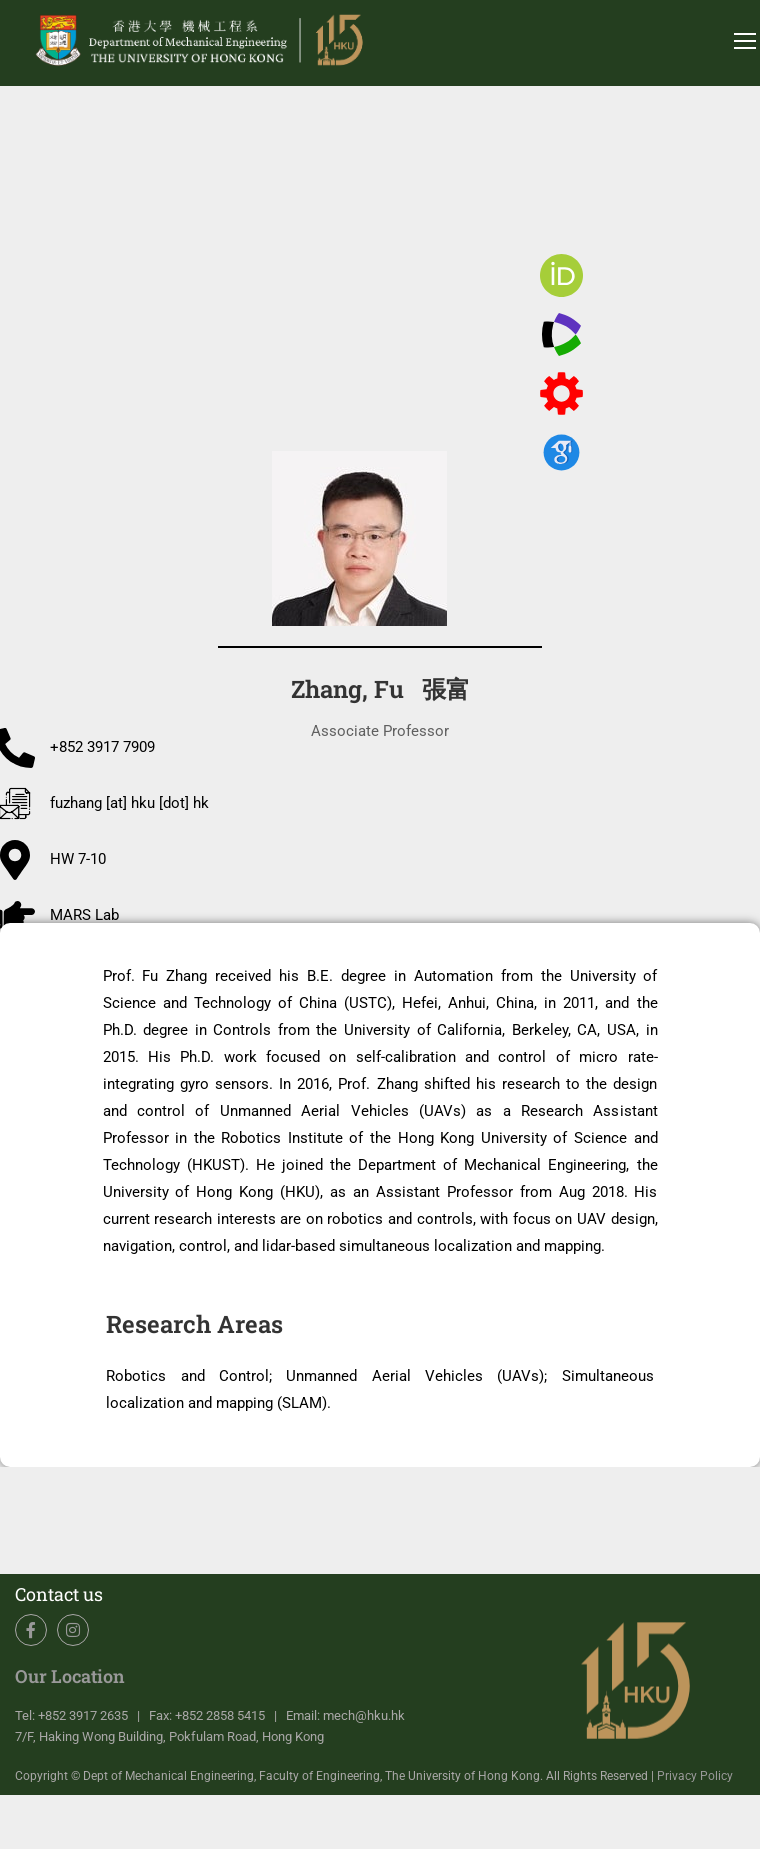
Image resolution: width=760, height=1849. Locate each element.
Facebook (31, 1630)
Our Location (70, 1676)
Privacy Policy (695, 1776)
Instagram (73, 1630)
